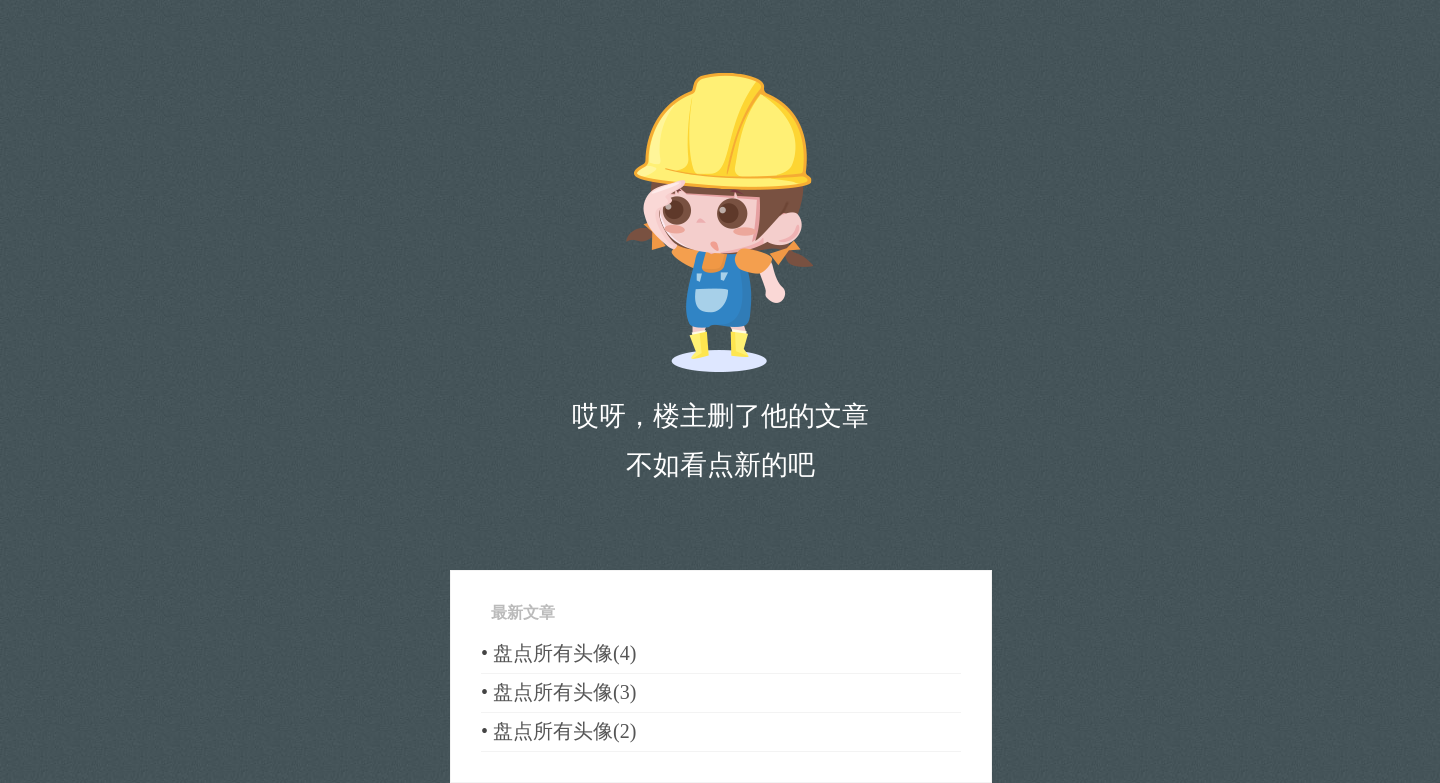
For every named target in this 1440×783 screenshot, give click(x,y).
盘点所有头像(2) (564, 731)
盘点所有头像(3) (564, 692)
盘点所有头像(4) (564, 653)
